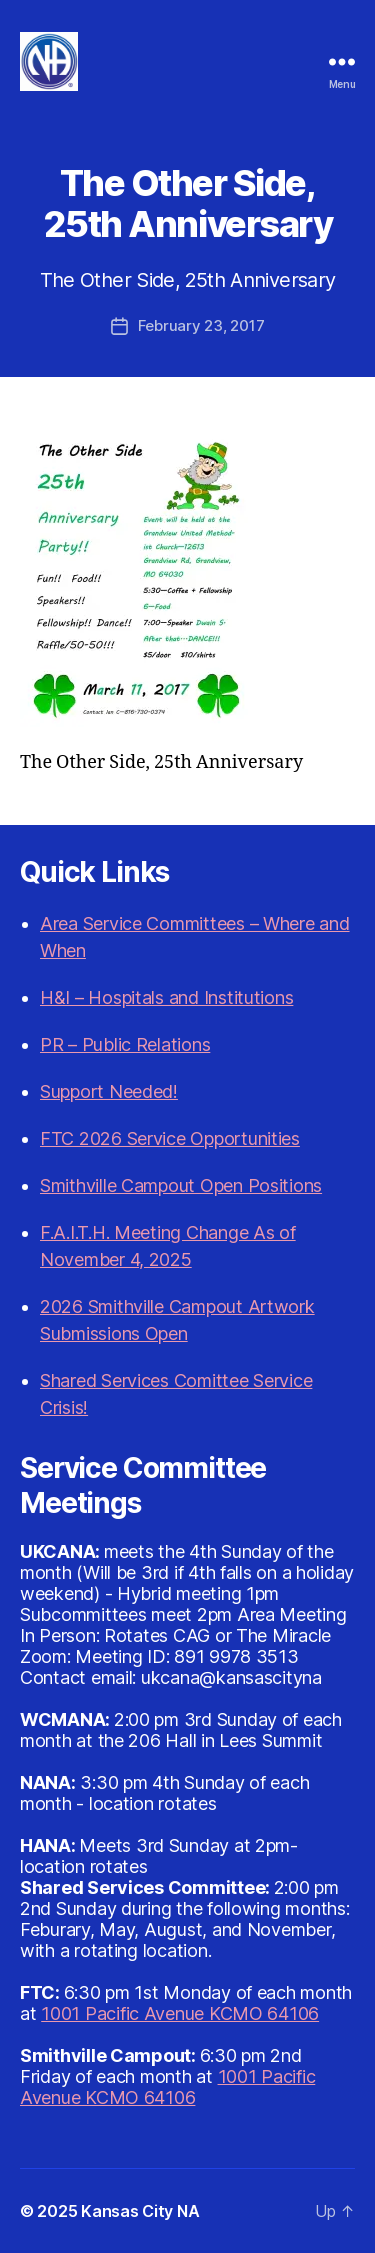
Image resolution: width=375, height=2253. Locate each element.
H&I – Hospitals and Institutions (166, 997)
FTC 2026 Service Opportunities (170, 1138)
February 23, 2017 (201, 325)
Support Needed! (109, 1091)
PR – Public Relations (125, 1044)
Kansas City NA (140, 2211)
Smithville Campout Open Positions (181, 1185)
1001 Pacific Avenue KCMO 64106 (180, 2013)
